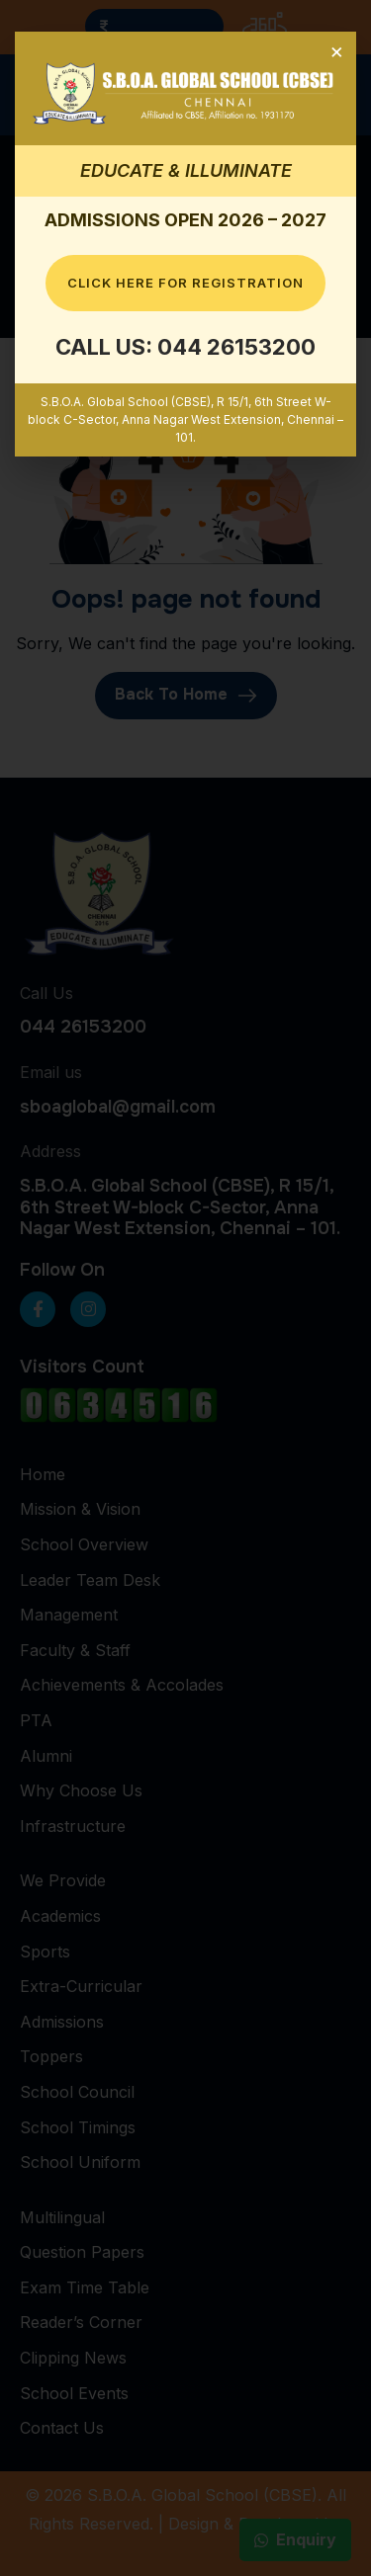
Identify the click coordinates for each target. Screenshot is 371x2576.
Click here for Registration (185, 283)
